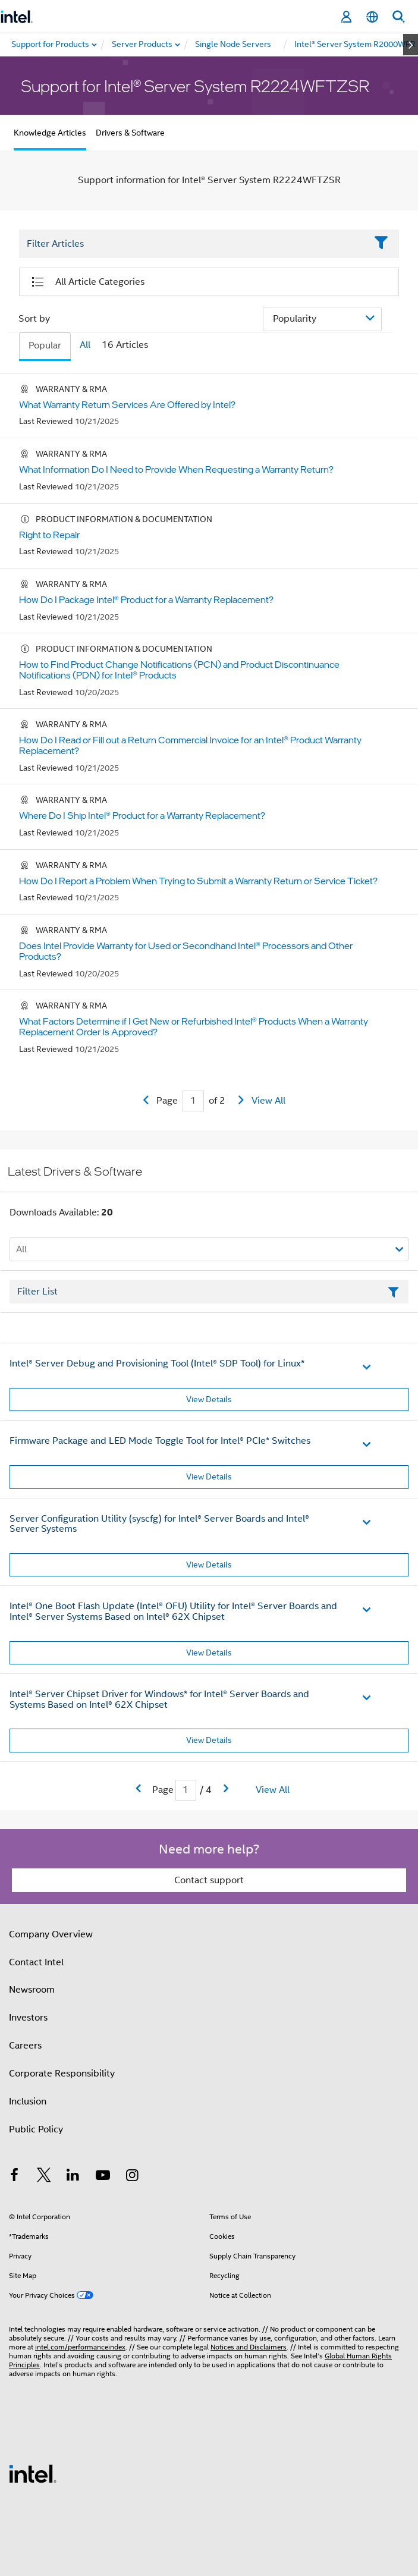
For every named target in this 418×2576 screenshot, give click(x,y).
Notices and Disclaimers (248, 2346)
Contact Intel (36, 1962)
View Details (209, 1399)
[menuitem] (143, 44)
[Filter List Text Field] (192, 244)
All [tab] (85, 345)
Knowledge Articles (50, 132)
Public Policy (36, 2129)
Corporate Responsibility (62, 2073)
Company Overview (51, 1934)
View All (268, 1101)
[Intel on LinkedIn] (73, 2177)
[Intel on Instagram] (132, 2177)
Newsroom (32, 1990)
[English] (372, 17)
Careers (25, 2046)
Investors (28, 2018)
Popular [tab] (45, 345)
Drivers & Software (130, 132)
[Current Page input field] (193, 1101)
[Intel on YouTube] (103, 2177)
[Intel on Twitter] (44, 2177)
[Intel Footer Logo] (32, 2473)
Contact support (209, 1880)
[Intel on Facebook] (14, 2177)
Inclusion (27, 2101)
